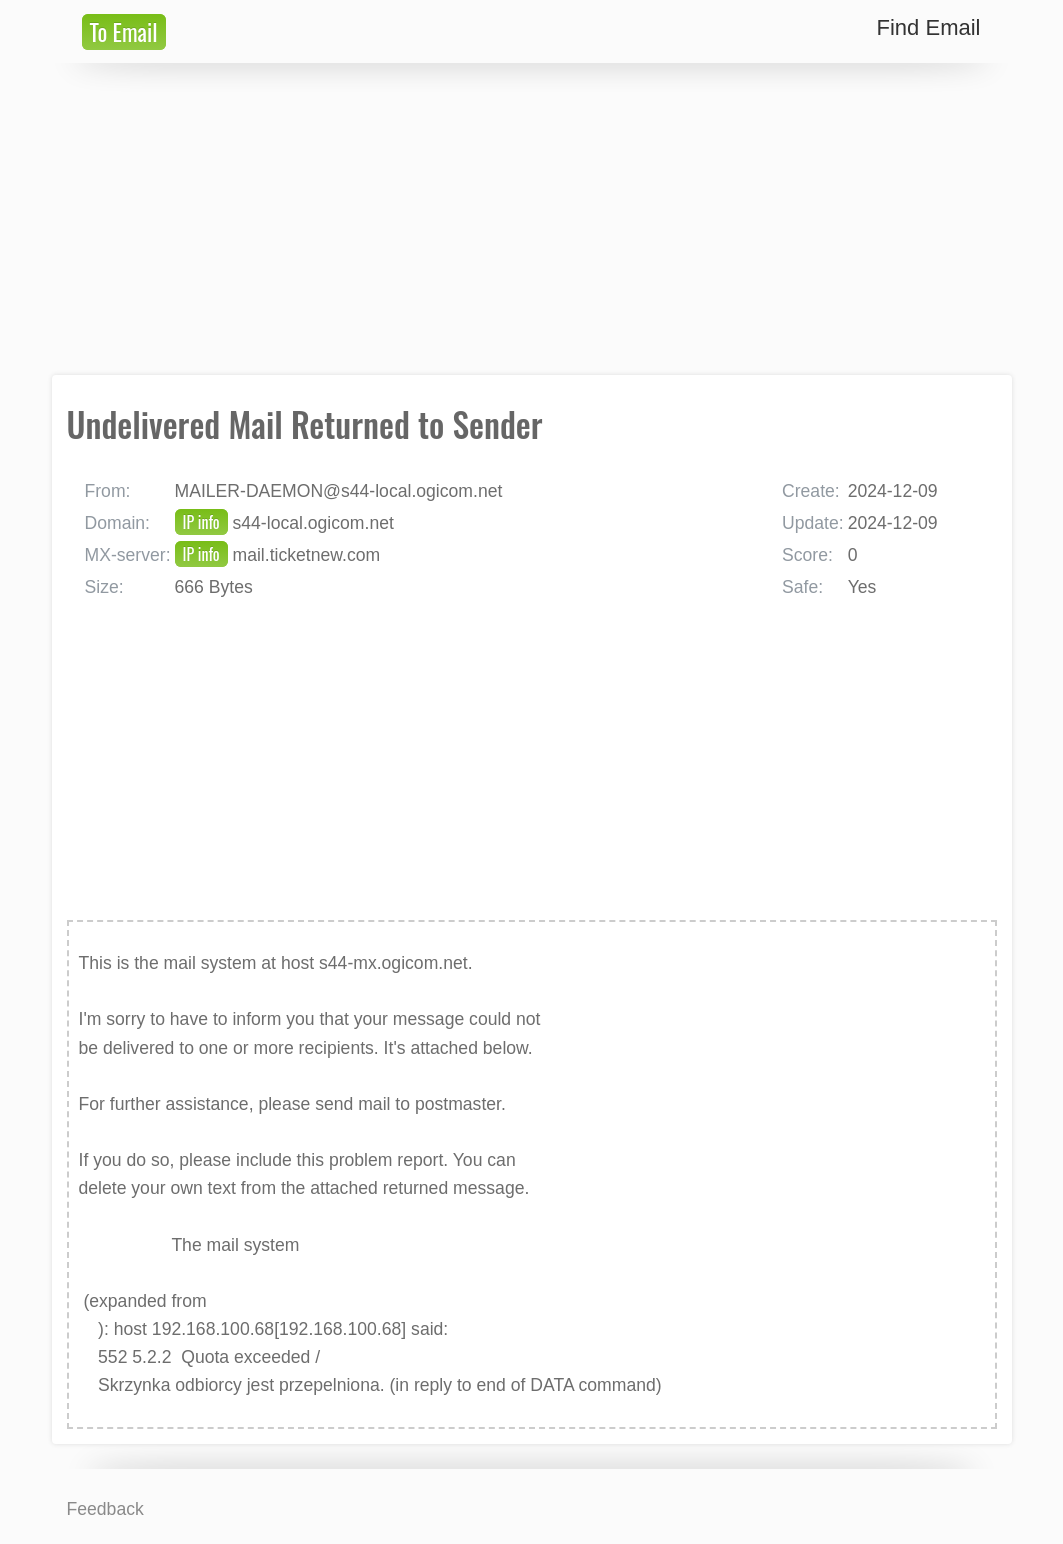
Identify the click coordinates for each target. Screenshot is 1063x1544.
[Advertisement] (532, 219)
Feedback (105, 1509)
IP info (201, 522)
